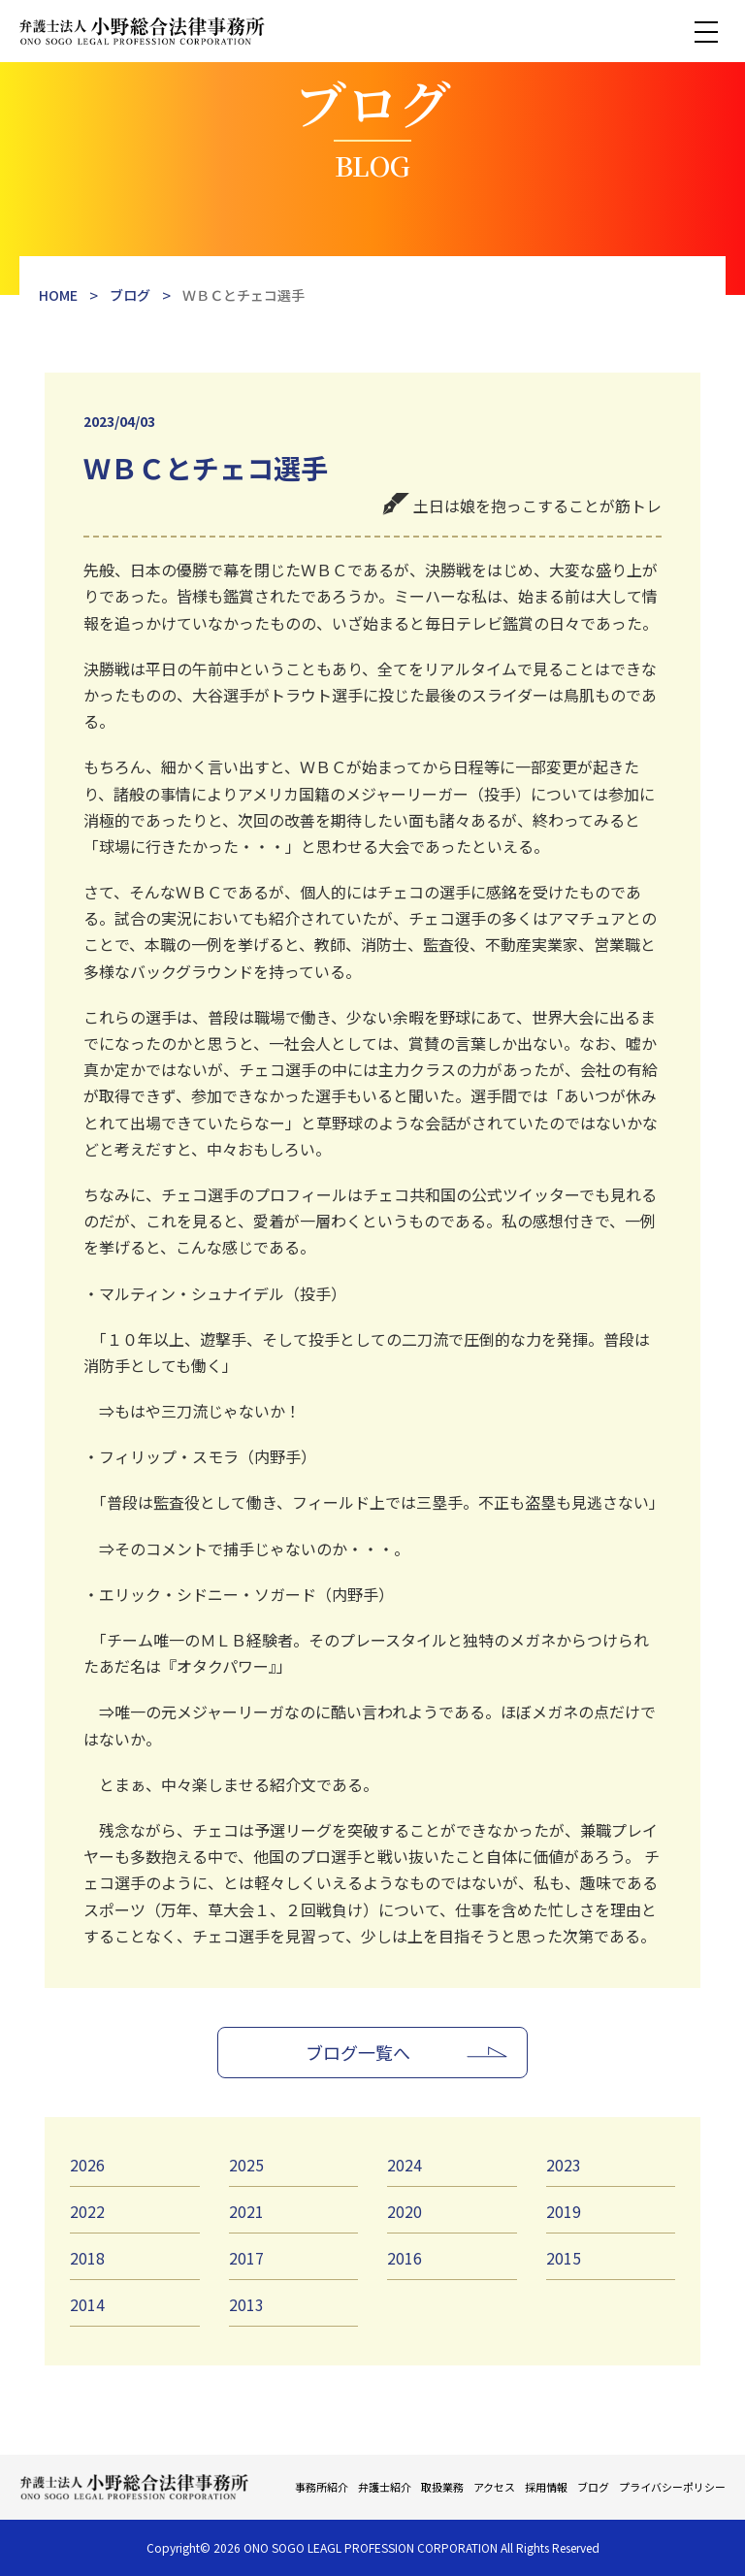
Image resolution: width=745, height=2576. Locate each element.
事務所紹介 (321, 2486)
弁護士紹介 (384, 2486)
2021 (246, 2211)
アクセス (494, 2486)
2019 (563, 2211)
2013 (246, 2304)
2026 (87, 2164)
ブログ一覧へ (358, 2052)
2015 (563, 2257)
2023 (563, 2164)
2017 (246, 2257)
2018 (87, 2257)
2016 (404, 2257)
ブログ (593, 2486)
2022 (87, 2211)
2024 (404, 2164)
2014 (87, 2304)
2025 (246, 2164)
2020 (404, 2211)
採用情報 (546, 2486)
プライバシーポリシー (672, 2486)
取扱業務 (442, 2486)
